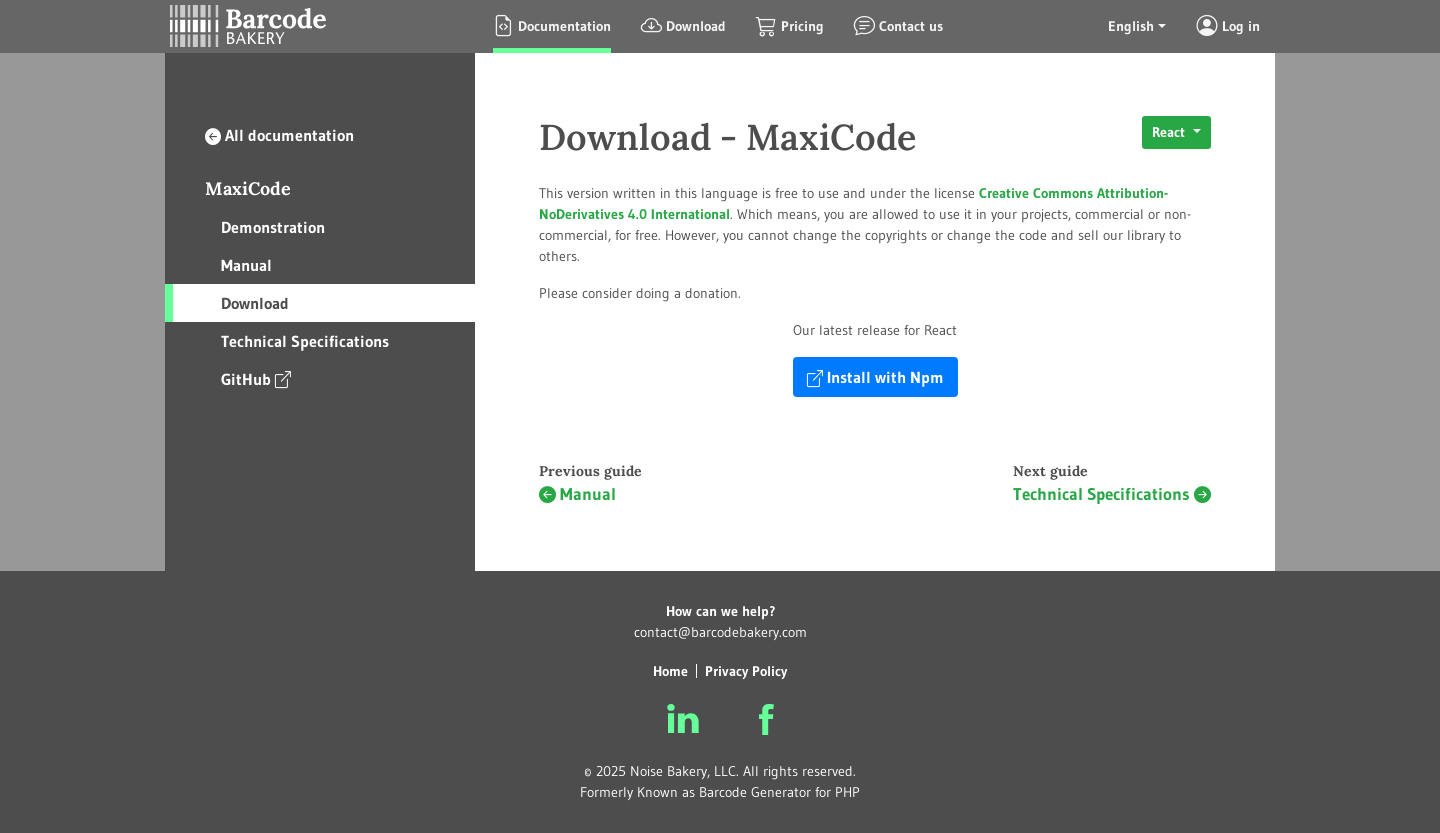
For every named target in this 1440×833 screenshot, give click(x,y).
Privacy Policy (746, 671)
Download (255, 303)
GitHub (256, 378)
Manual (246, 265)
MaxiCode (248, 188)
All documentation (279, 135)
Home (670, 671)
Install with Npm (875, 377)
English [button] (1131, 26)
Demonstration (273, 227)
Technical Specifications (305, 341)
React (1170, 132)
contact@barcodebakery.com (720, 632)
